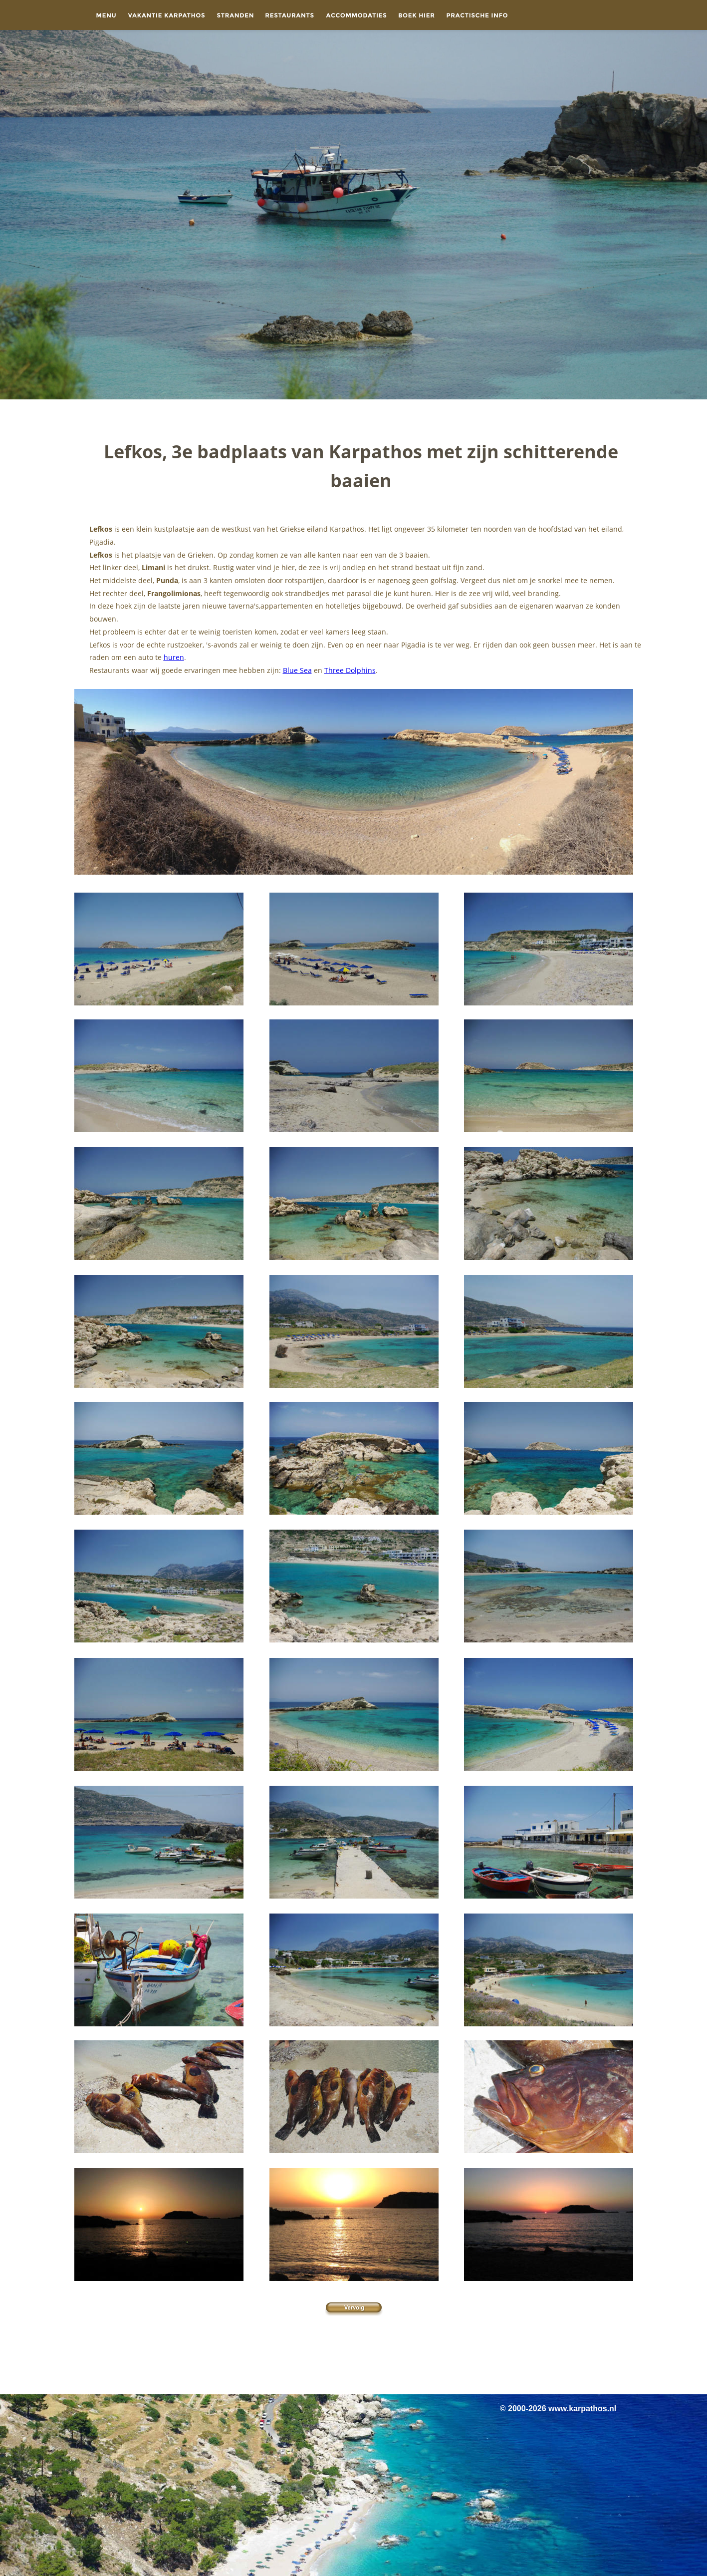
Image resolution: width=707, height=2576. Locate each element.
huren (174, 657)
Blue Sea (297, 670)
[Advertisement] (353, 2353)
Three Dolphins (350, 670)
